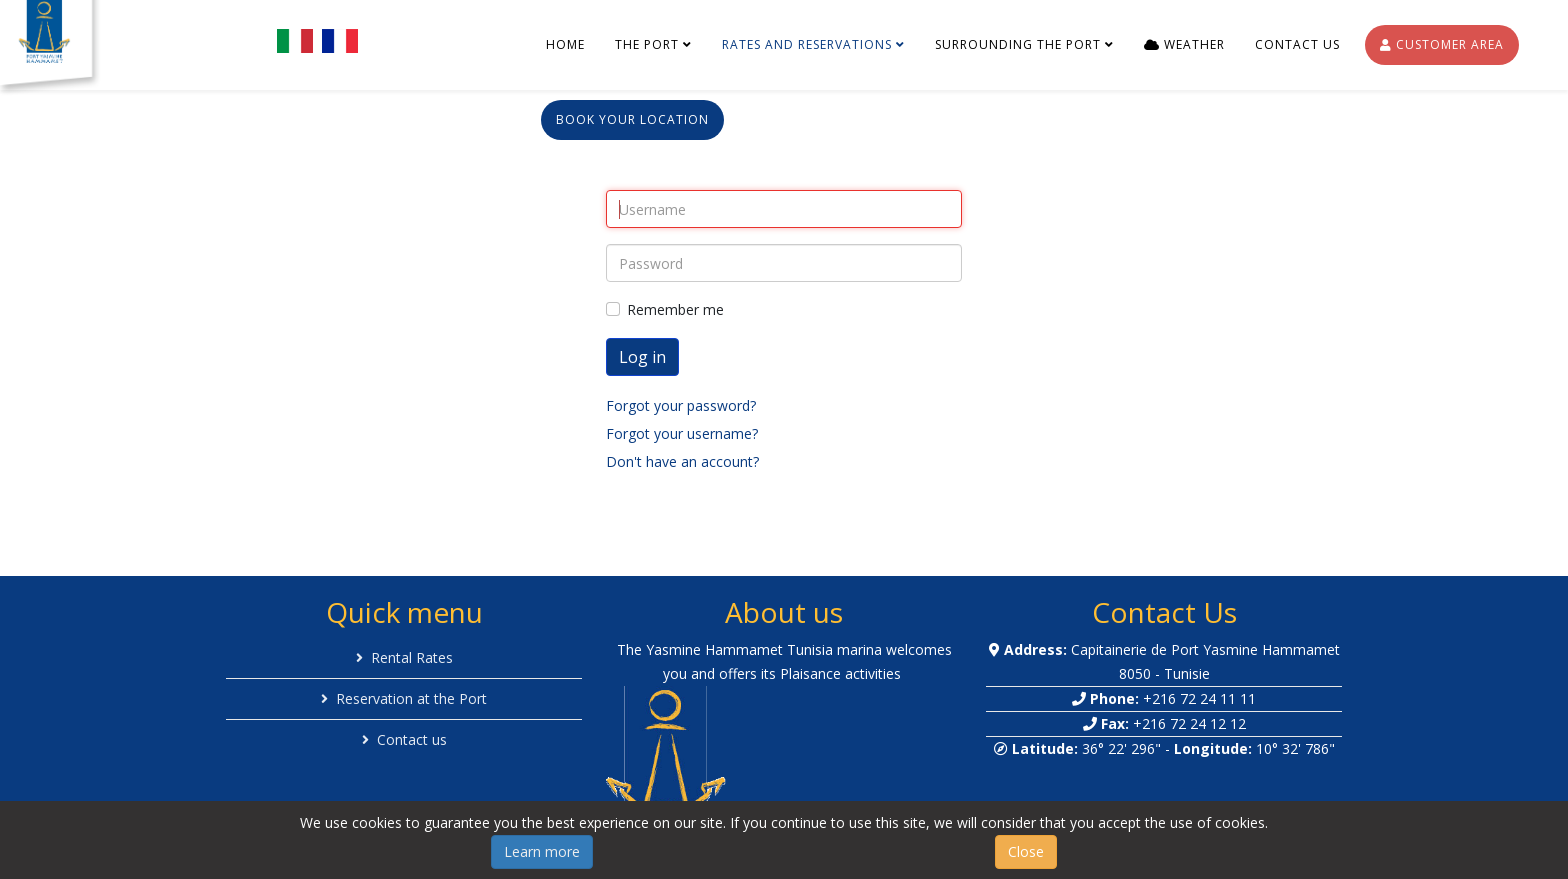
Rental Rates (412, 657)
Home (565, 44)
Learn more (542, 851)
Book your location (632, 119)
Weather (1184, 44)
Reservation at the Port (411, 698)
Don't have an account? (682, 461)
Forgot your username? (682, 433)
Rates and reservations (807, 44)
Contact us (1297, 44)
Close (1026, 851)
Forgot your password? (681, 405)
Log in (642, 357)
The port (647, 44)
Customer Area (1442, 44)
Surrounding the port (1018, 44)
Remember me (675, 309)
